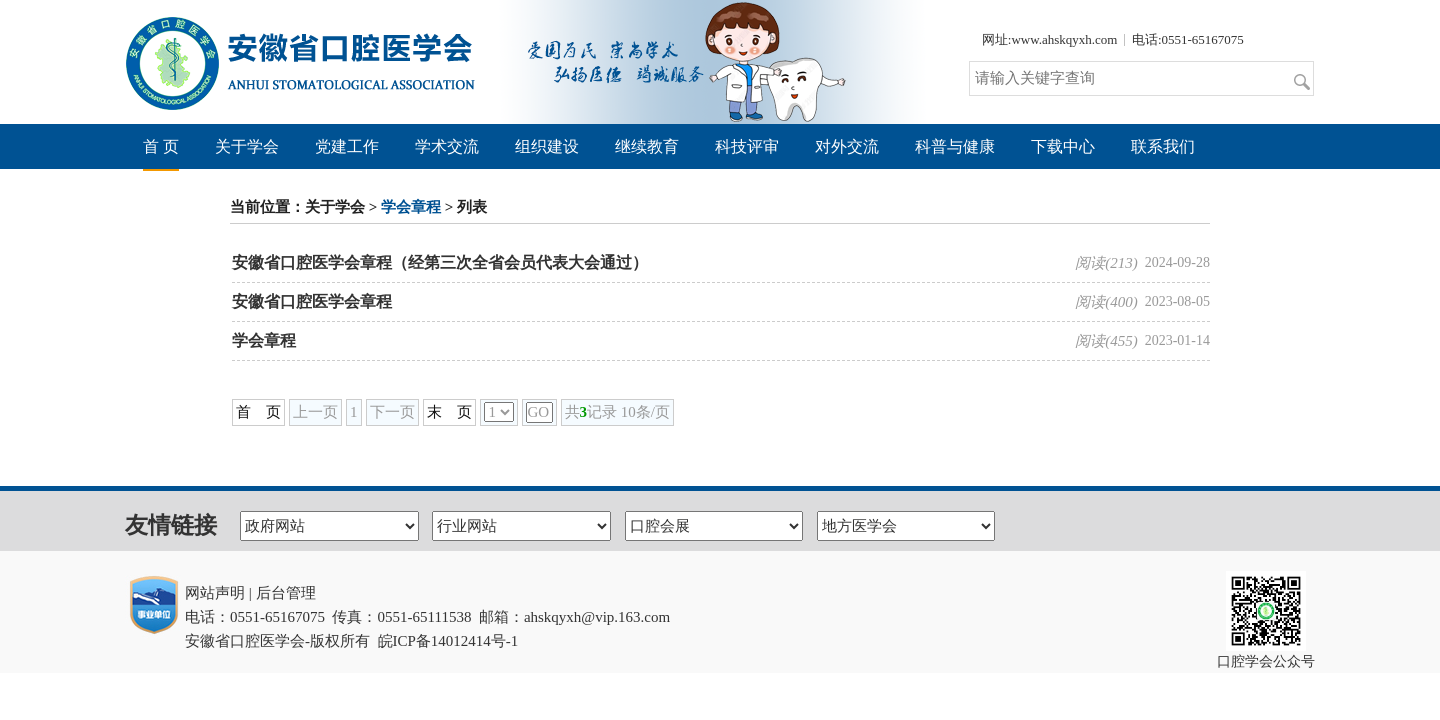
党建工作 (347, 146)
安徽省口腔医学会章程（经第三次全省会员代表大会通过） (440, 262)
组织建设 (547, 146)
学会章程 (411, 207)
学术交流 (447, 146)
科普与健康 (955, 146)
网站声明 (215, 593)
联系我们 (1163, 146)
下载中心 (1063, 146)
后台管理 (286, 593)
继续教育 (647, 146)
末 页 (449, 412)
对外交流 (847, 146)
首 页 (161, 146)
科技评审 (747, 146)
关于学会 (247, 146)
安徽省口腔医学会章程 (312, 301)
